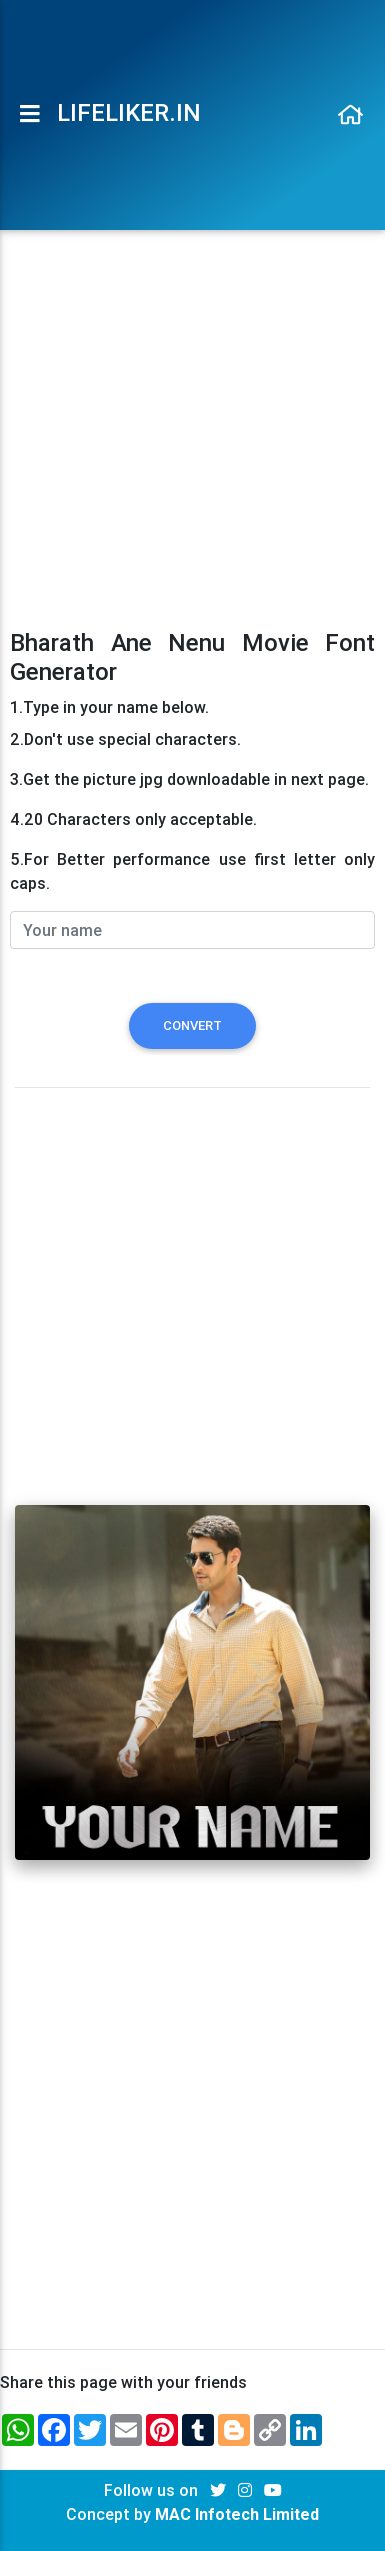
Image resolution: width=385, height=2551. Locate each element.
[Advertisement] (192, 420)
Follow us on (153, 2490)
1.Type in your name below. (109, 707)
